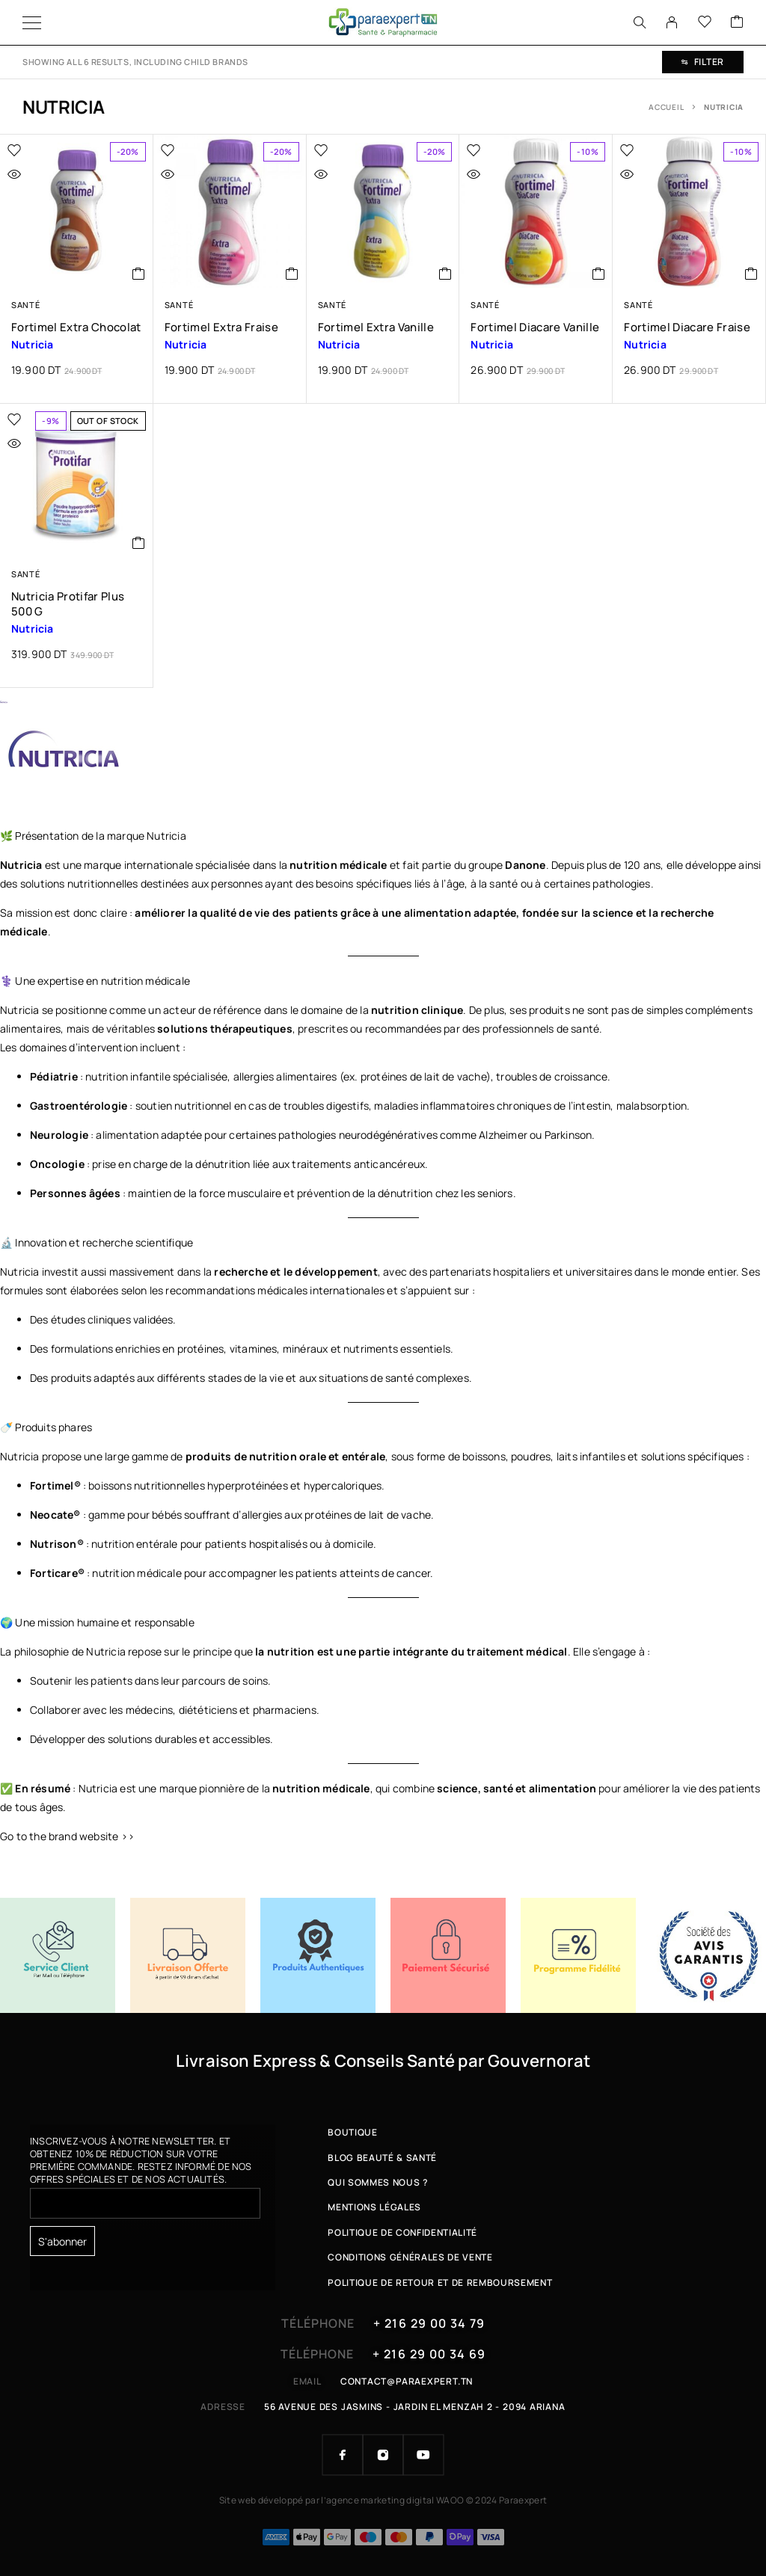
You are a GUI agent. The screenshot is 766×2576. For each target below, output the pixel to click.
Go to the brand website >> (67, 1836)
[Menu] (32, 22)
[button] (138, 273)
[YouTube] (423, 2455)
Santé (25, 304)
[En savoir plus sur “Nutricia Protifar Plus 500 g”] (138, 543)
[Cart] (737, 22)
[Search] (639, 22)
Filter (702, 61)
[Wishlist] (704, 22)
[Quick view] (45, 174)
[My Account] (671, 22)
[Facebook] (342, 2455)
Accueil (666, 107)
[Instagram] (383, 2455)
